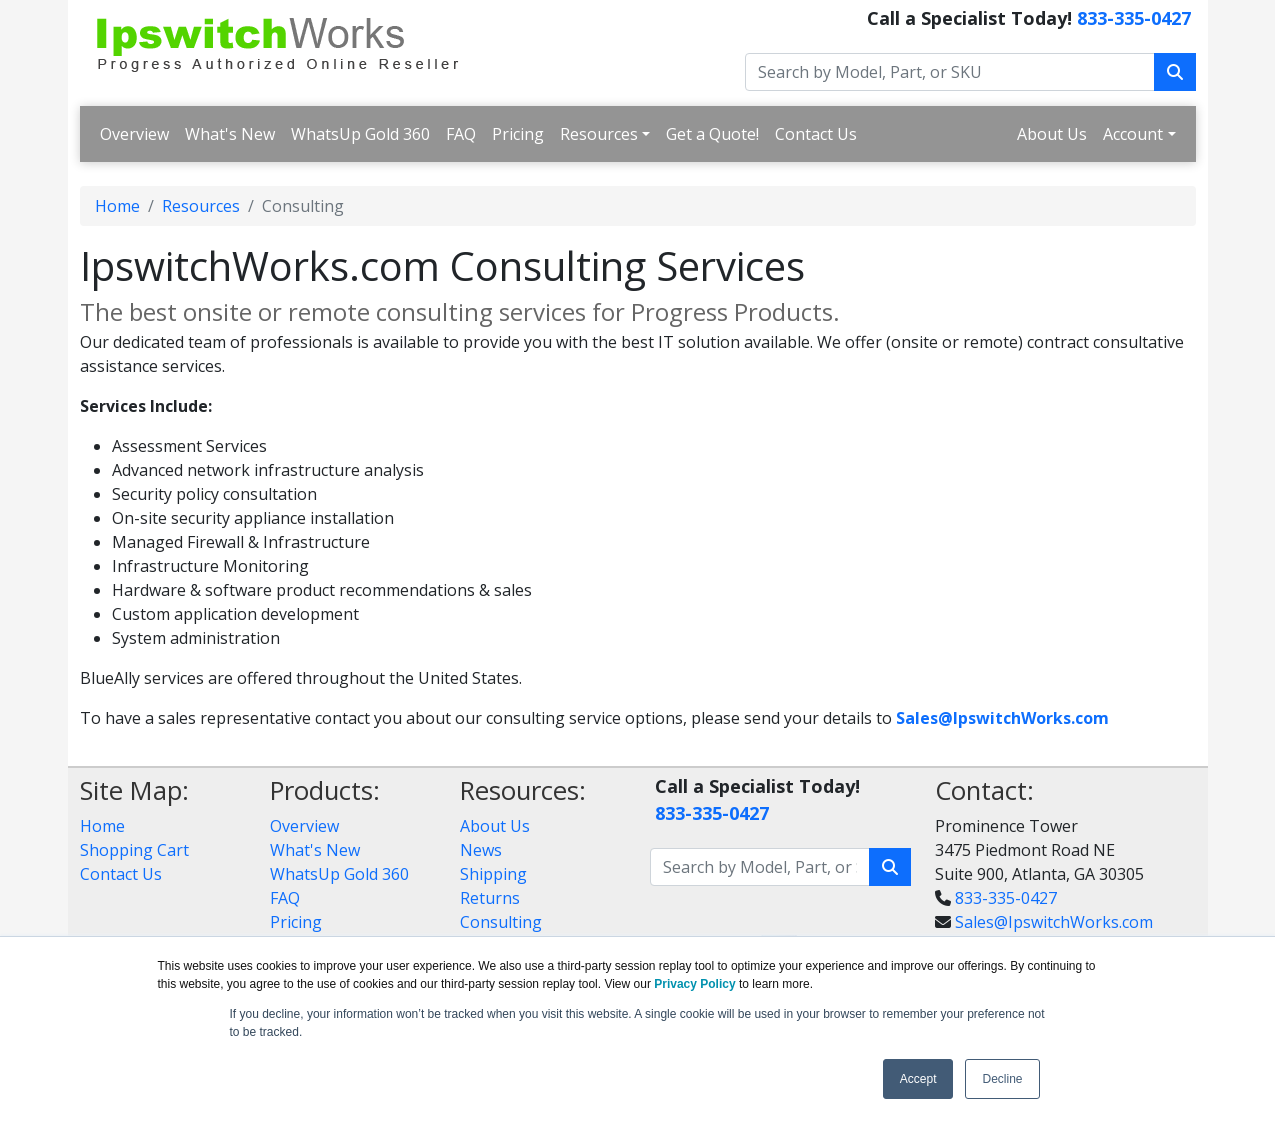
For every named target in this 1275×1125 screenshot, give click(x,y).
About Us (1052, 134)
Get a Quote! (712, 134)
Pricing (518, 134)
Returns (490, 898)
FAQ (461, 134)
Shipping (493, 874)
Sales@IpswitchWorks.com (1054, 922)
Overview (134, 134)
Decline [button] (1002, 1079)
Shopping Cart (134, 850)
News (481, 850)
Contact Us (816, 134)
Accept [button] (918, 1079)
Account (1133, 134)
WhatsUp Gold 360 (360, 134)
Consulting (501, 922)
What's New (230, 134)
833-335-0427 (1134, 18)
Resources (599, 134)
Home (117, 206)
